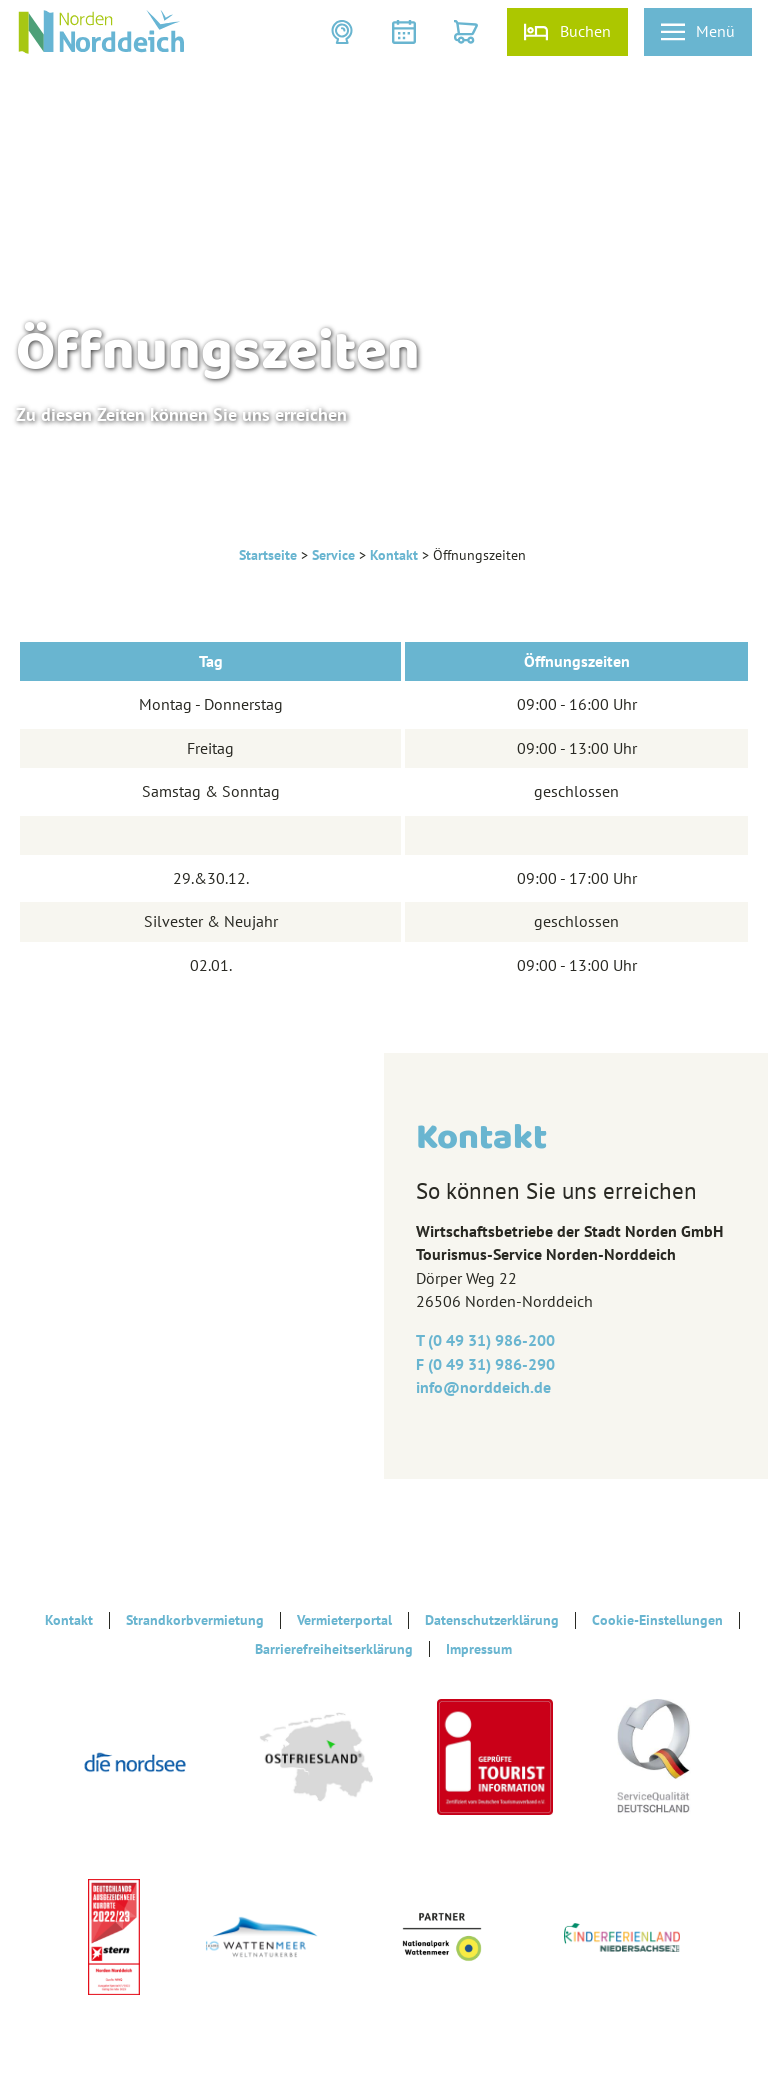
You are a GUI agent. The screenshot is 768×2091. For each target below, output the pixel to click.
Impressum (479, 1649)
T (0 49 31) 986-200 (485, 1340)
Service (333, 555)
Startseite (268, 555)
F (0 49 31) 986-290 (485, 1364)
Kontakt (394, 555)
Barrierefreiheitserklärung (334, 1649)
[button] (344, 32)
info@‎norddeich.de (483, 1387)
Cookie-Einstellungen (657, 1620)
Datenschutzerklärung (492, 1620)
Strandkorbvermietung (195, 1620)
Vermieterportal (344, 1620)
